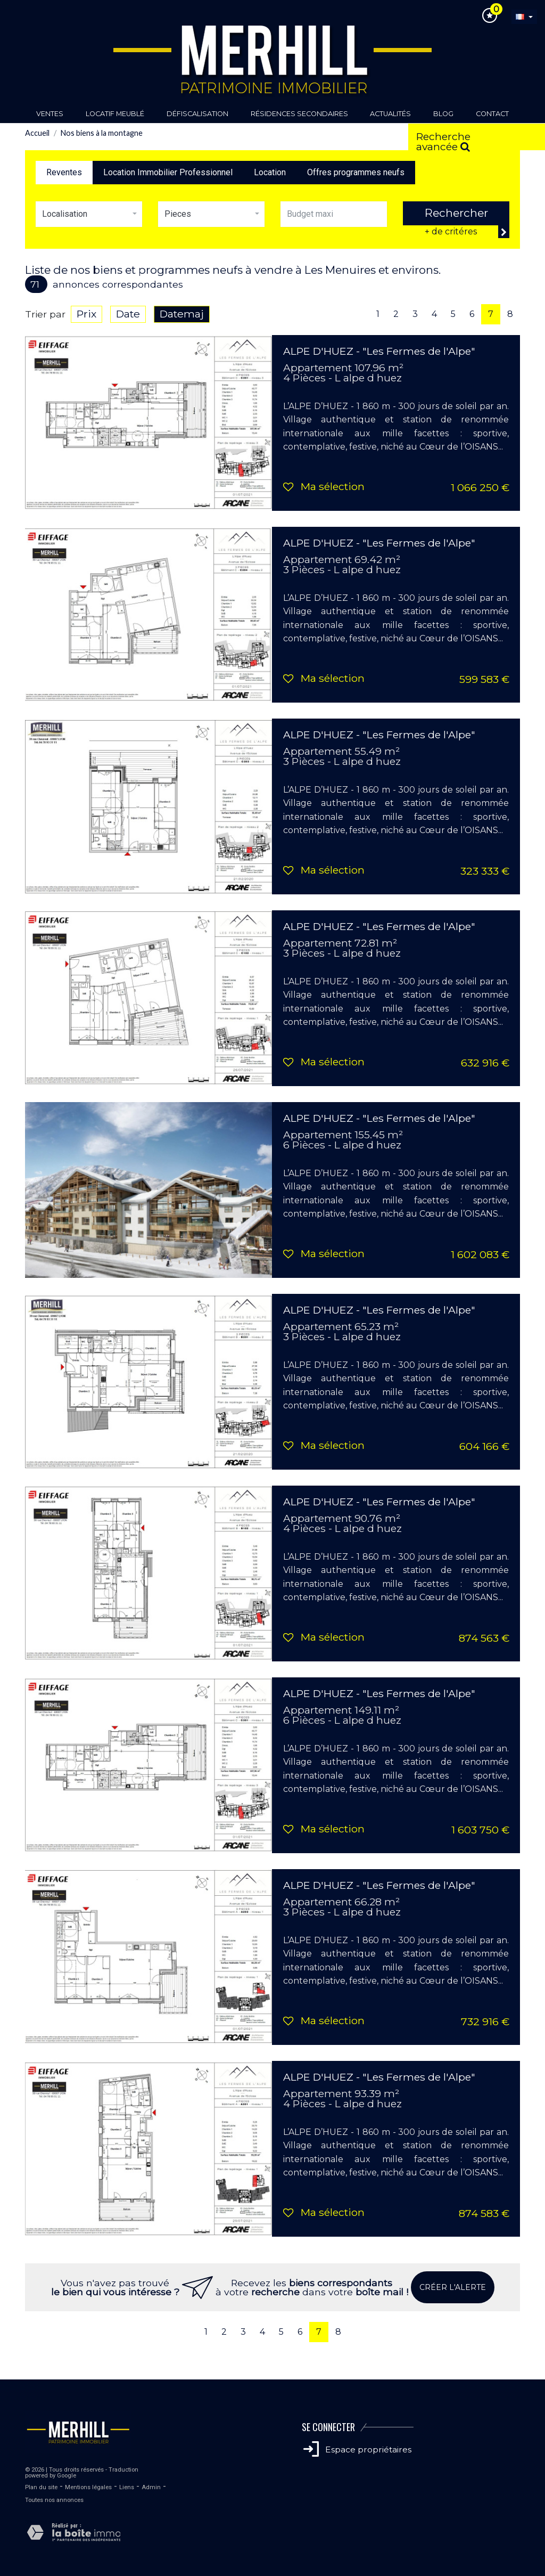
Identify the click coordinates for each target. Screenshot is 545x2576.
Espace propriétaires (357, 2449)
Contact (492, 114)
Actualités (390, 114)
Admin (151, 2487)
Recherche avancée (443, 140)
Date (128, 313)
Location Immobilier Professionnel (168, 172)
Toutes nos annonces (54, 2500)
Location (270, 172)
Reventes (64, 172)
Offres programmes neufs (355, 172)
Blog (443, 114)
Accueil (37, 132)
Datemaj (182, 313)
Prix (86, 313)
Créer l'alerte (452, 2287)
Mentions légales (88, 2487)
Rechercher (456, 212)
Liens (126, 2487)
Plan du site (41, 2487)
